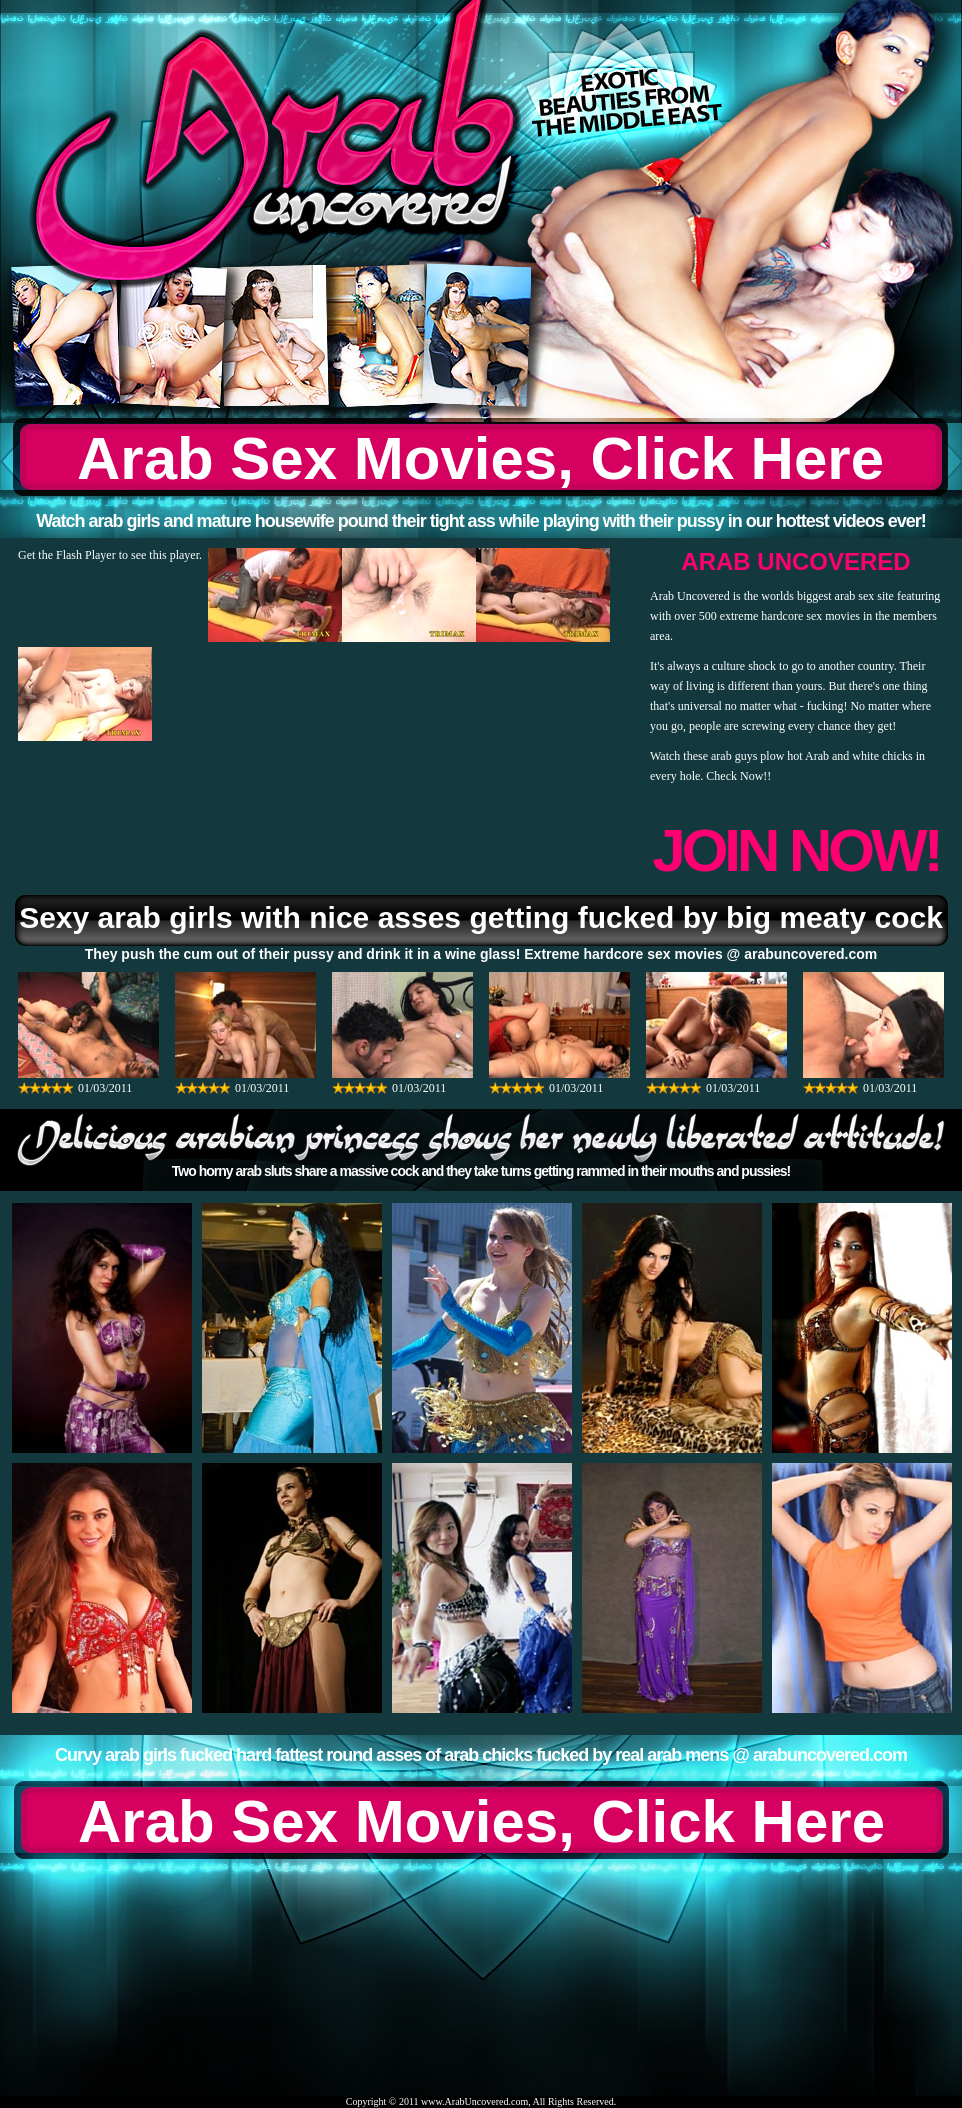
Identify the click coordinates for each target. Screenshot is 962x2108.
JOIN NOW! (795, 850)
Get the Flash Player (67, 555)
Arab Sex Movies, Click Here (480, 458)
